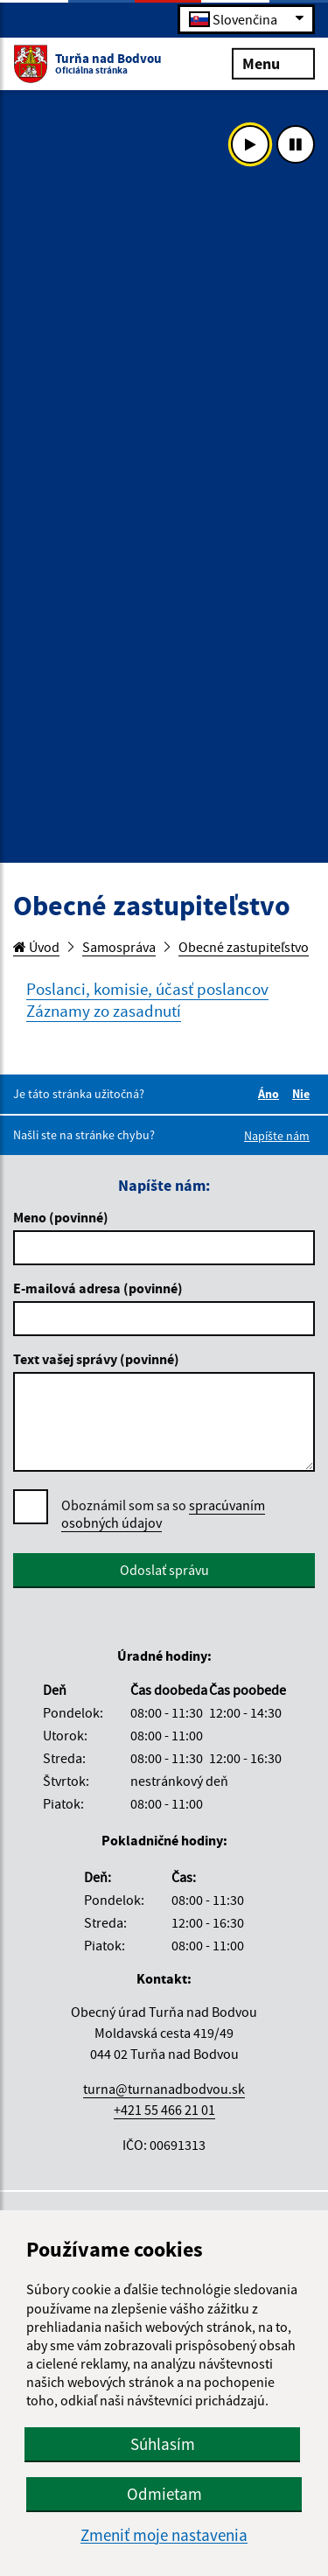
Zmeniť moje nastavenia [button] (164, 2535)
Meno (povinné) (60, 1217)
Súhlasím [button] (162, 2443)
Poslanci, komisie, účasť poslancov (147, 988)
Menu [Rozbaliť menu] (273, 62)
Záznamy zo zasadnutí (103, 1010)
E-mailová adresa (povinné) (98, 1288)
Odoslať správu (164, 1569)
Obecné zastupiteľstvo (243, 947)
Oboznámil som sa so (163, 1514)
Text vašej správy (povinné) (96, 1359)
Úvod (36, 947)
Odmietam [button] (164, 2493)
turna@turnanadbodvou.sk (164, 2088)
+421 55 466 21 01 (164, 2109)
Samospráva (119, 947)
